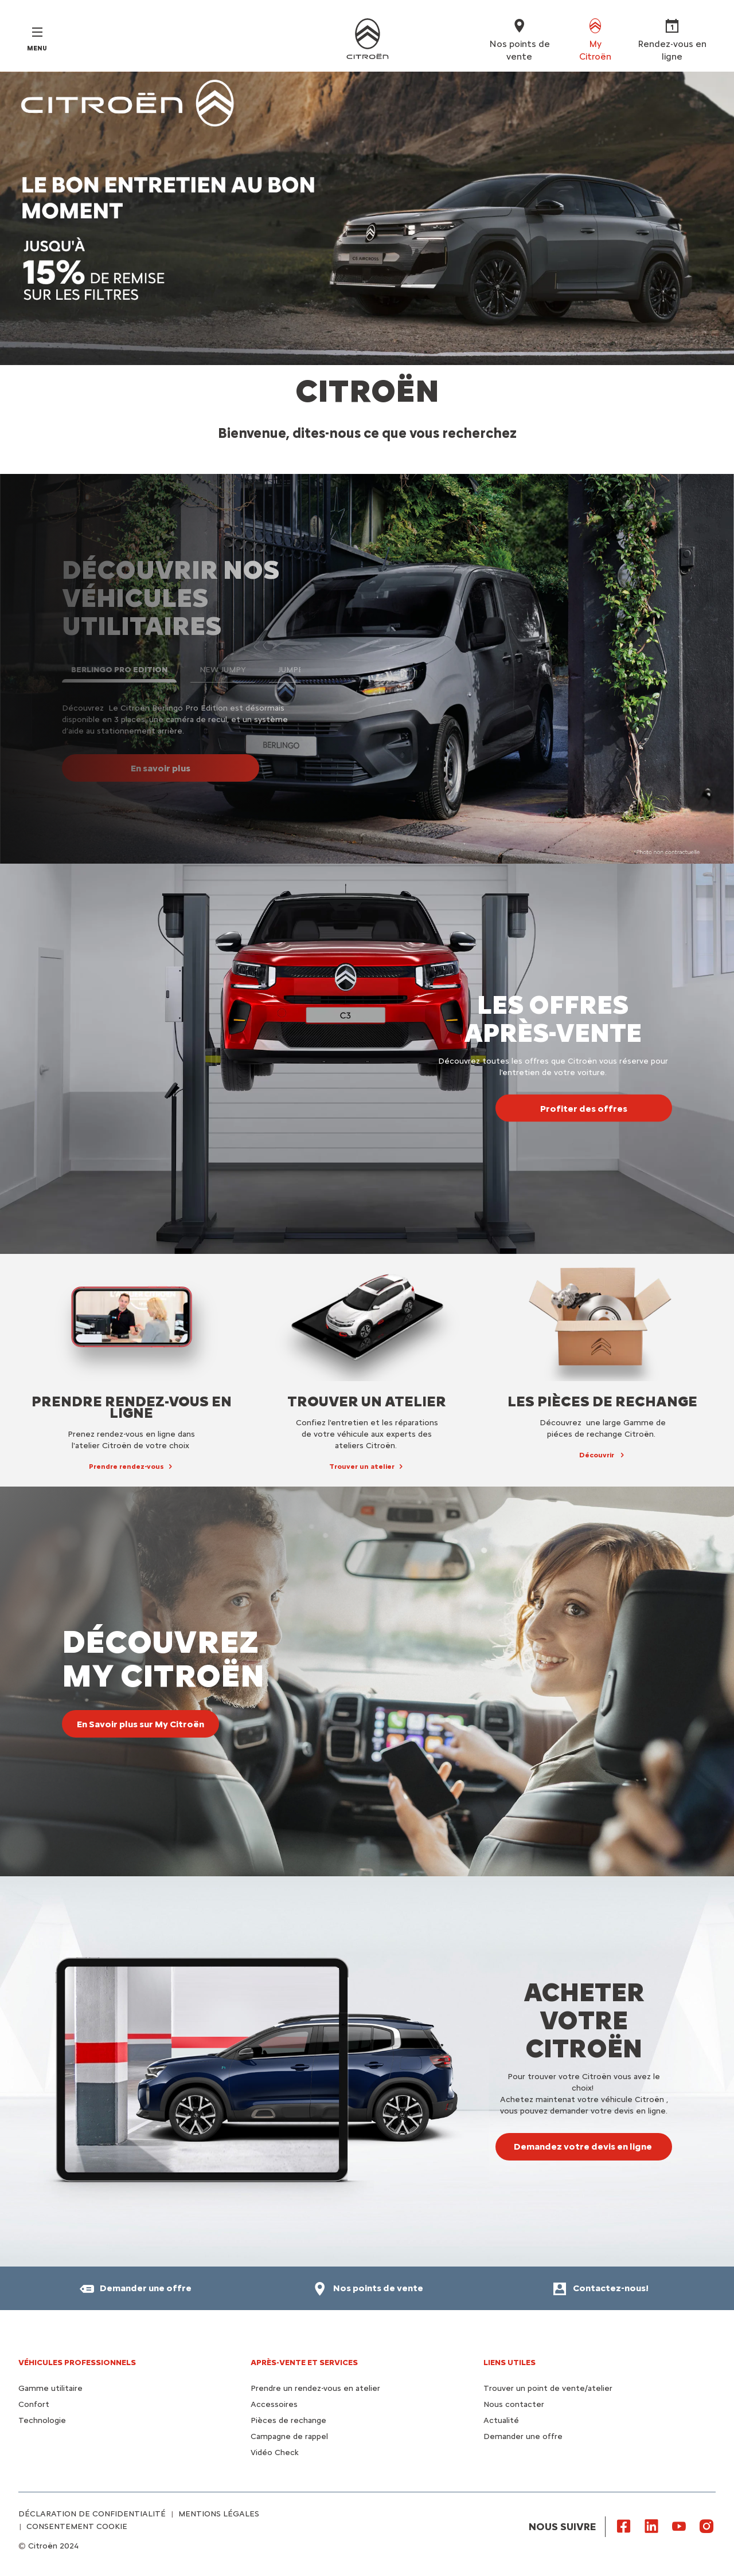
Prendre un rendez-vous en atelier (315, 2388)
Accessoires (274, 2404)
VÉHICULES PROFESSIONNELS (77, 2362)
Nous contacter (513, 2404)
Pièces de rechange (288, 2420)
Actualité (501, 2420)
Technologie (42, 2420)
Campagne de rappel (289, 2436)
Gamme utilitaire (50, 2388)
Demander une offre (523, 2436)
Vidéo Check (275, 2452)
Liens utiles (509, 2362)
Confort (33, 2404)
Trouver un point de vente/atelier (547, 2388)
